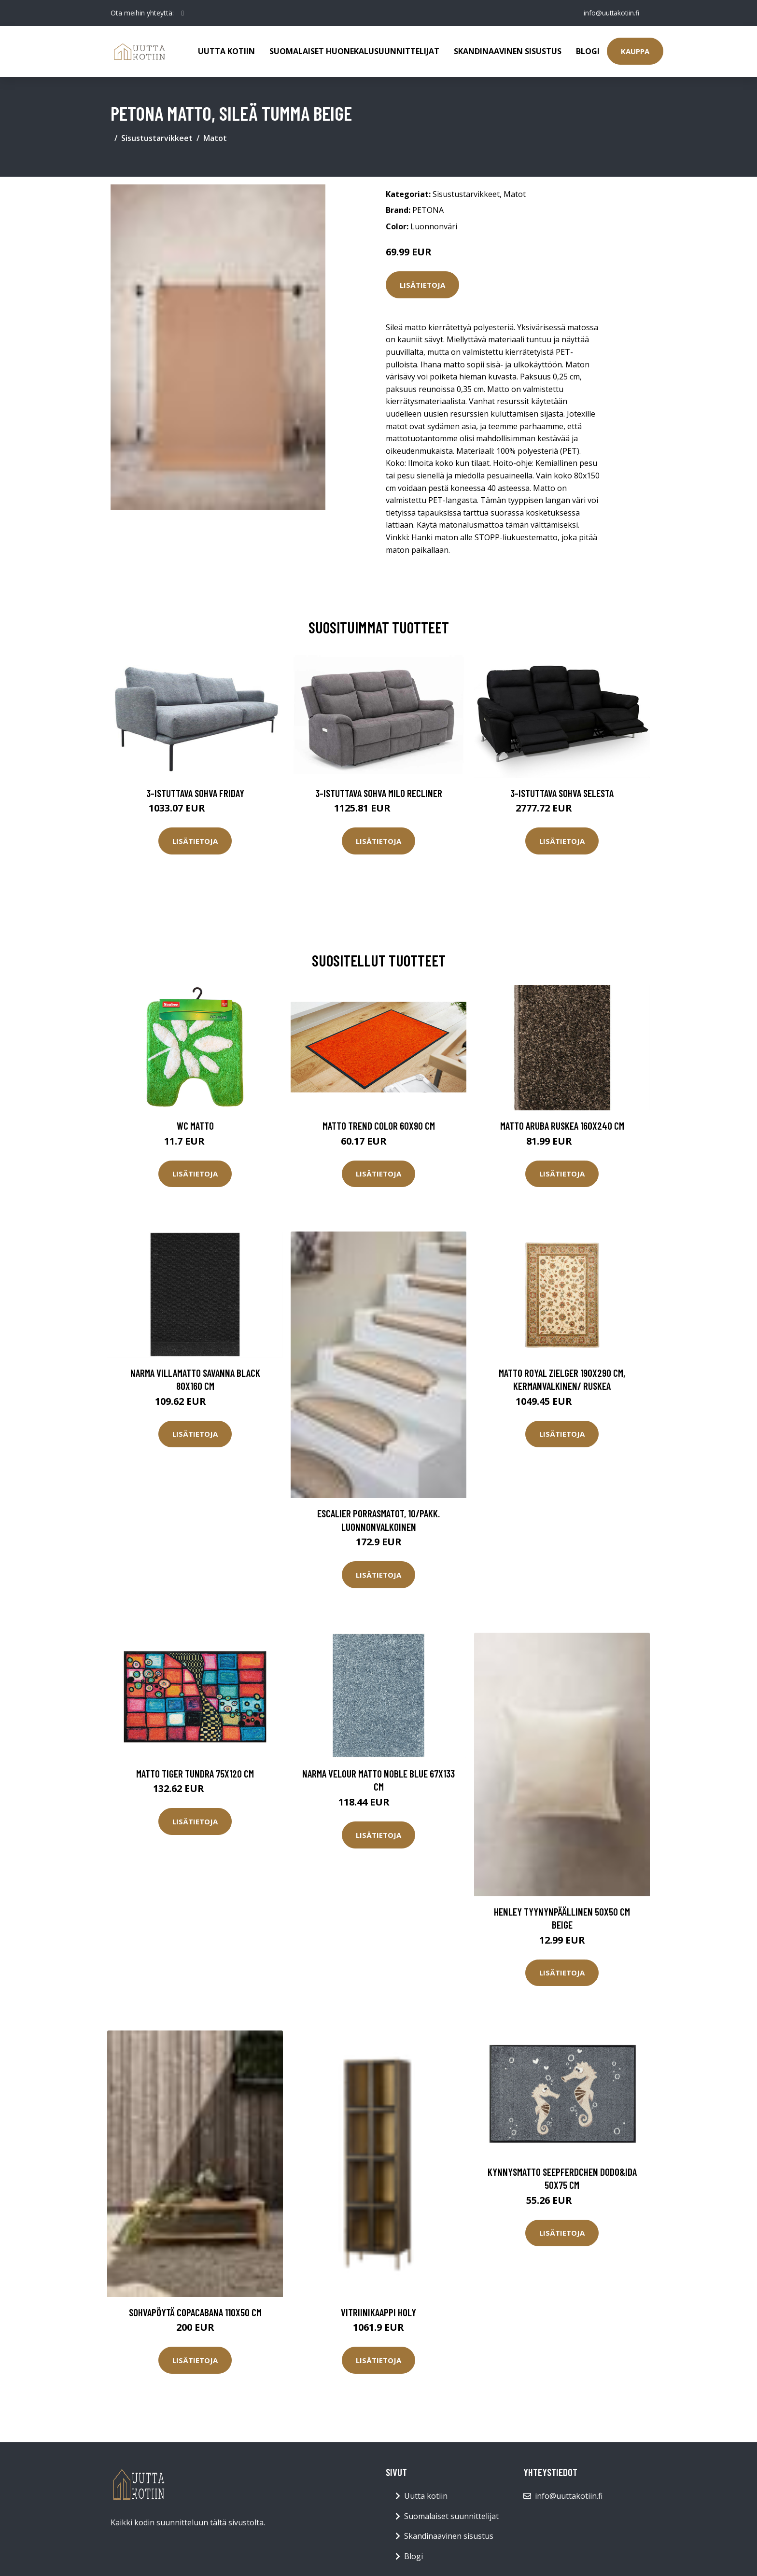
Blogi (588, 51)
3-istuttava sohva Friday (195, 793)
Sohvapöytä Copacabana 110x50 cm (195, 2312)
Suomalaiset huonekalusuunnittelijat (354, 51)
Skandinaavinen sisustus (507, 51)
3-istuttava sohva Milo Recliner (378, 793)
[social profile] (183, 13)
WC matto (195, 1126)
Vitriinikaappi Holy (378, 2312)
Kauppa (635, 51)
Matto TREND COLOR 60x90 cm (378, 1126)
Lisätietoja (422, 285)
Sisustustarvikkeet (157, 138)
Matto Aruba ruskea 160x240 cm (562, 1126)
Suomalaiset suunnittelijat (451, 2516)
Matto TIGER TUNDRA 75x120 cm (195, 1773)
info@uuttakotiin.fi (610, 12)
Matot (215, 138)
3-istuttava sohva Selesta (562, 793)
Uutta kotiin (226, 51)
